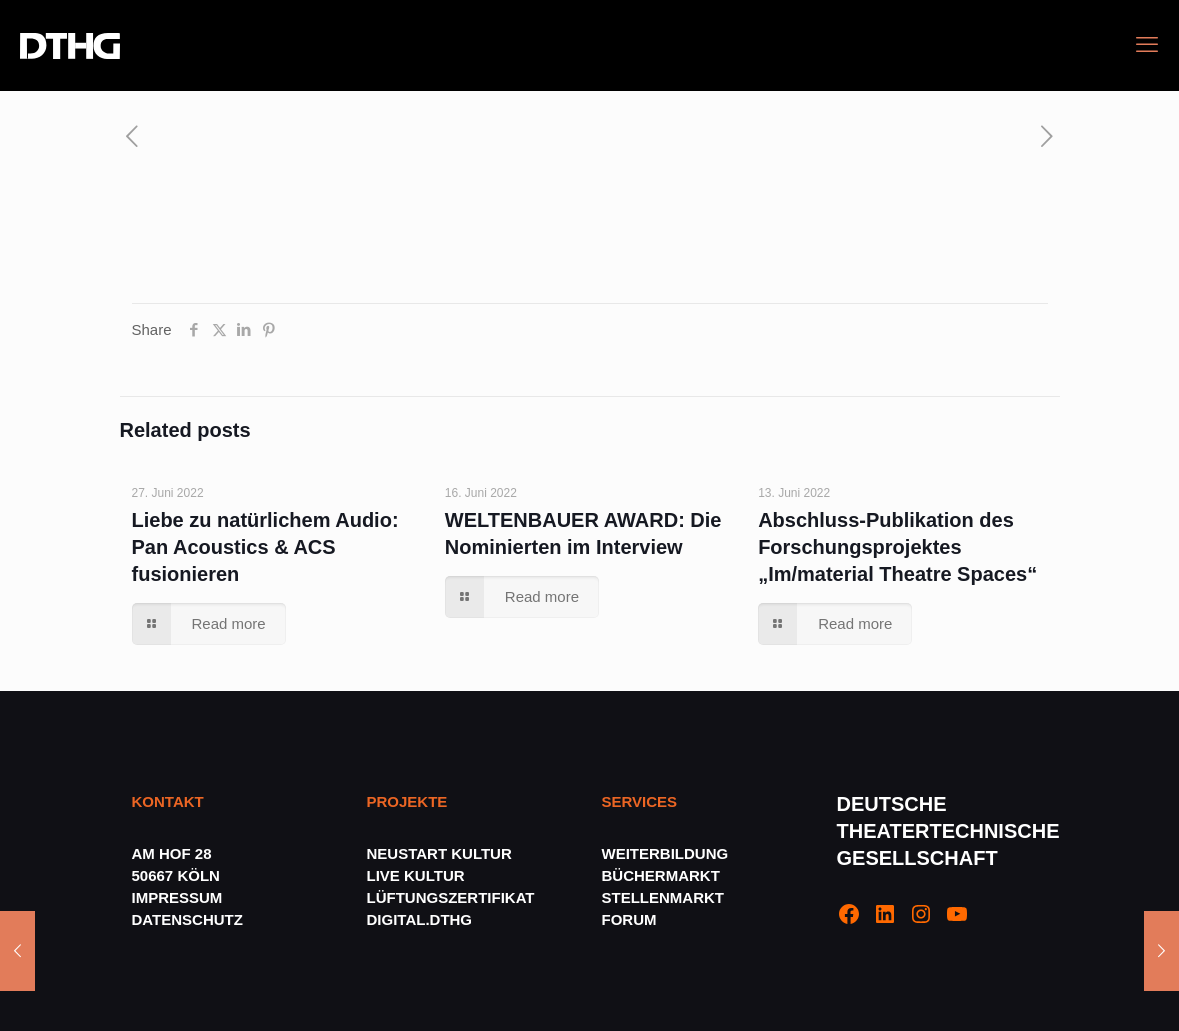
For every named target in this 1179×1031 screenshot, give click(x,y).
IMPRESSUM (177, 897)
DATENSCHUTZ (190, 919)
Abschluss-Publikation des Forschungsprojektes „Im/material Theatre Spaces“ (897, 547)
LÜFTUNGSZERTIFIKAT (451, 897)
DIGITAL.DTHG (420, 919)
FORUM (629, 919)
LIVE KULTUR (416, 875)
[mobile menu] (1147, 45)
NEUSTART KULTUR (439, 853)
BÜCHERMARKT (661, 875)
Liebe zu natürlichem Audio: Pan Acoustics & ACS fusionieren (265, 547)
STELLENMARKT (663, 897)
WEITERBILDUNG (665, 853)
